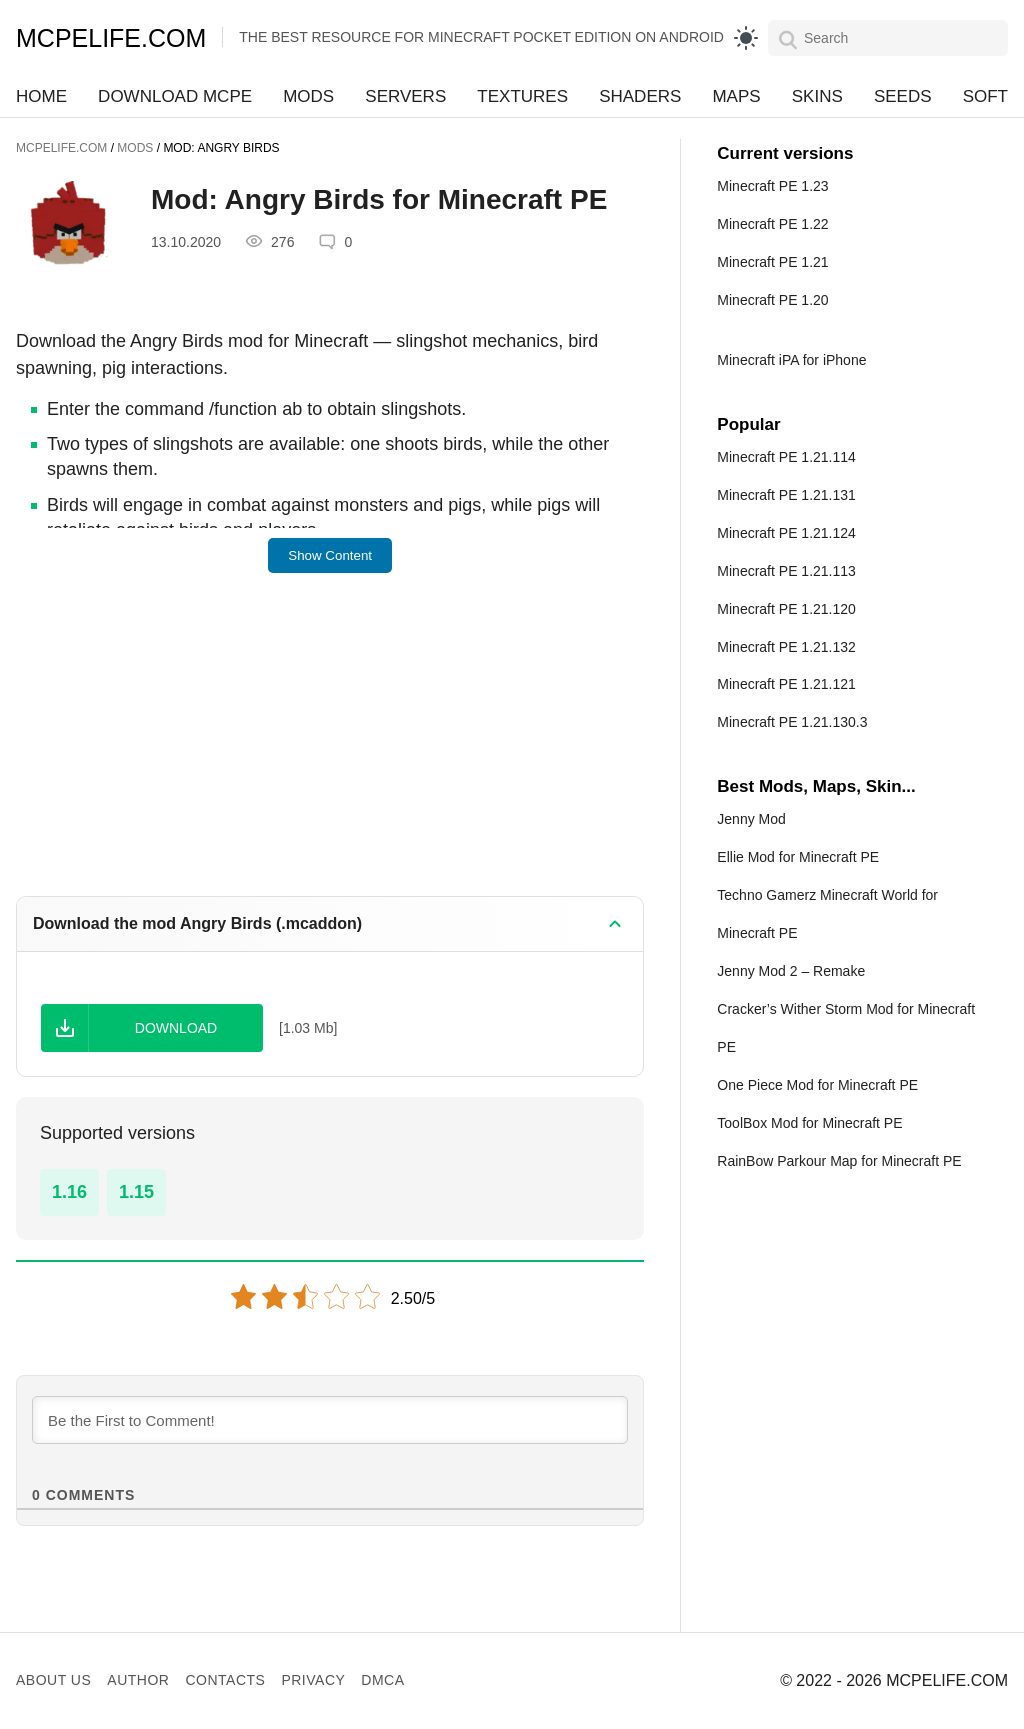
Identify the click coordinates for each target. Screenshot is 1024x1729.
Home (41, 96)
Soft (985, 96)
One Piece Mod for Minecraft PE (817, 1085)
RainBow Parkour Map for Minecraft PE (839, 1161)
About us (53, 1680)
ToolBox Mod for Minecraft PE (809, 1123)
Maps (736, 96)
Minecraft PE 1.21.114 (786, 457)
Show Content (330, 555)
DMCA (382, 1680)
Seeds (903, 96)
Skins (817, 96)
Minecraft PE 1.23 (772, 186)
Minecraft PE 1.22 (772, 224)
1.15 (136, 1192)
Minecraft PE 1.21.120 (786, 609)
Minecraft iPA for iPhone (791, 360)
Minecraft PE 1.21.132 (786, 647)
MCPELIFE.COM (111, 38)
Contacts (225, 1680)
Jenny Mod (751, 819)
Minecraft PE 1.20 (772, 300)
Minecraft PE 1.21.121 (786, 684)
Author (138, 1680)
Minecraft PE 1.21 (772, 262)
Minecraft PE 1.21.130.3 (792, 722)
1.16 (69, 1192)
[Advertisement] (330, 748)
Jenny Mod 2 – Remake (791, 971)
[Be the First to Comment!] (330, 1420)
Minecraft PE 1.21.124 (786, 533)
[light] (746, 38)
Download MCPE (175, 96)
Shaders (640, 96)
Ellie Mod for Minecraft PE (798, 857)
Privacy (313, 1680)
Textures (522, 96)
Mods (308, 96)
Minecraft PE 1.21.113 (786, 571)
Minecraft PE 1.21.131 (786, 495)
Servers (405, 96)
